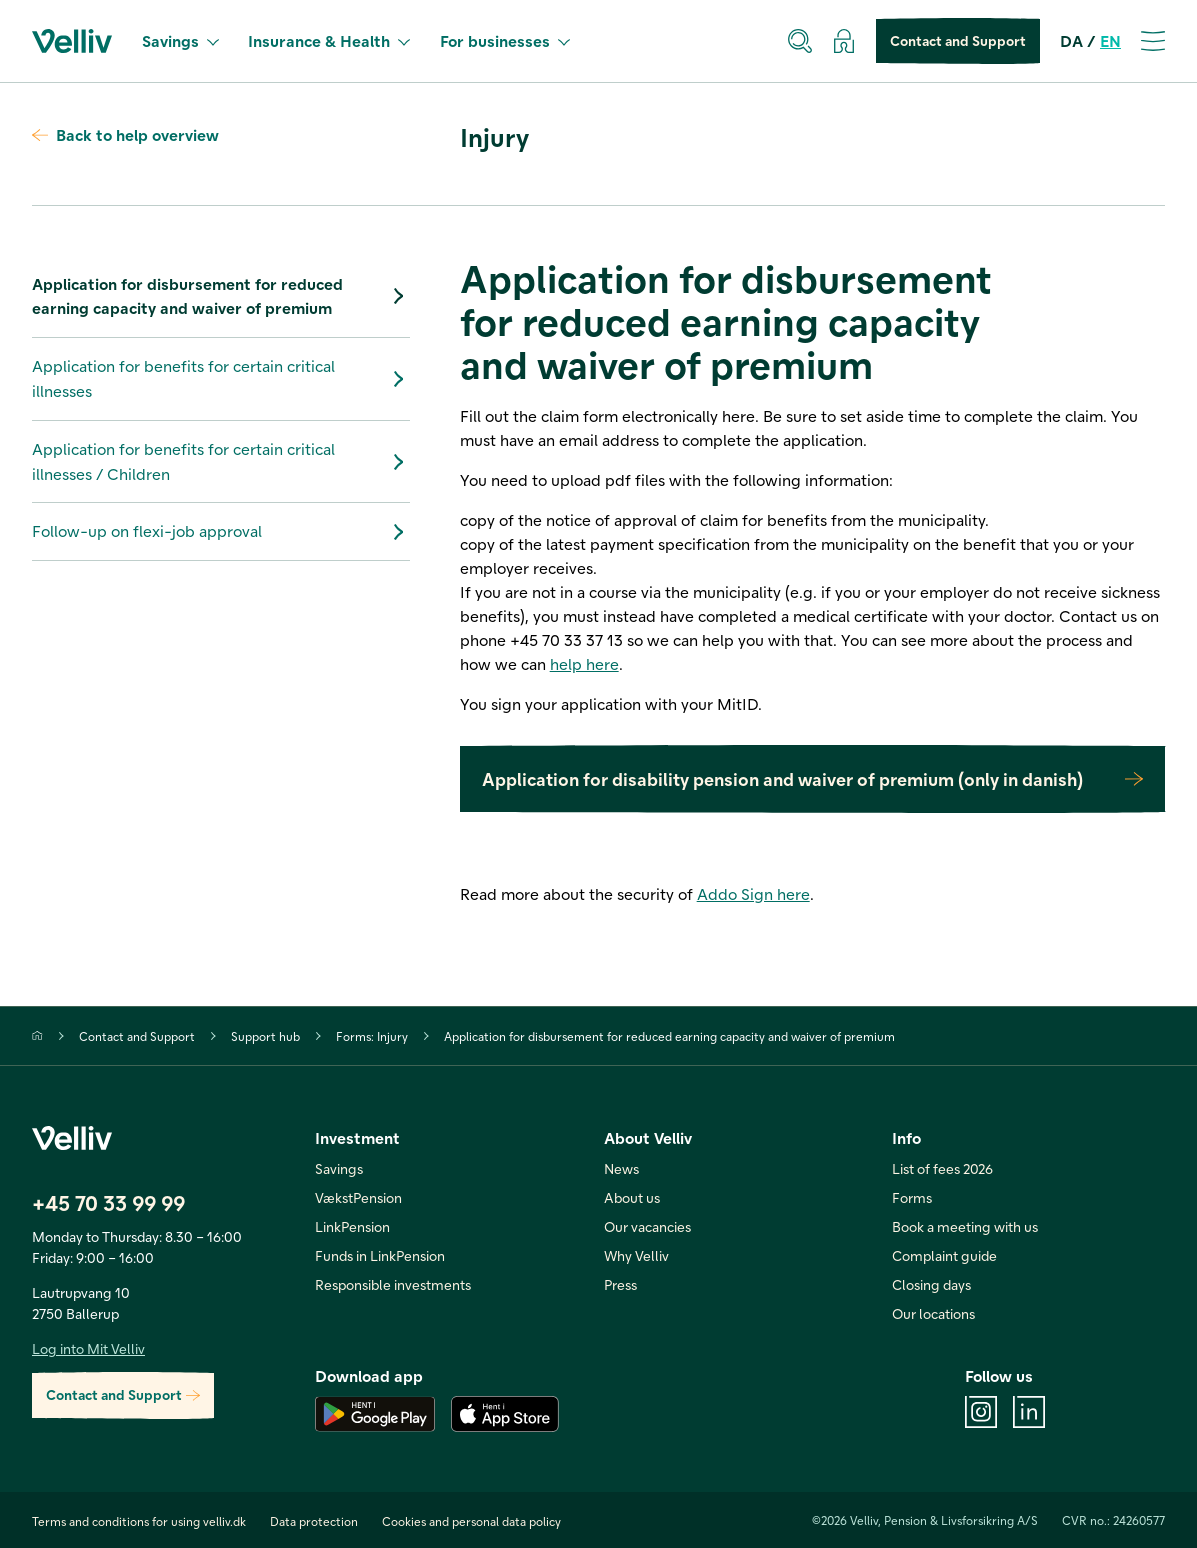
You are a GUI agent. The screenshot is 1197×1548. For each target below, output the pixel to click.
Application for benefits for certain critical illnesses (221, 378)
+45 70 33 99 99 (108, 1202)
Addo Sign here (753, 893)
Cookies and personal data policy (471, 1521)
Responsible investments (393, 1284)
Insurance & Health (329, 40)
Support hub (265, 1036)
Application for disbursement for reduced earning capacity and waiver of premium (221, 296)
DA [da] (1071, 40)
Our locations (933, 1313)
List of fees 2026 (942, 1168)
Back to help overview (125, 134)
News (621, 1168)
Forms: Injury (372, 1036)
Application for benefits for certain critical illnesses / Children (221, 461)
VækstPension (358, 1197)
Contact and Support (958, 41)
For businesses (505, 40)
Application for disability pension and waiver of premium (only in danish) (812, 779)
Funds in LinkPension (380, 1255)
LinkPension (352, 1226)
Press (620, 1284)
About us (632, 1197)
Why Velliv (636, 1255)
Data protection (314, 1521)
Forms (912, 1197)
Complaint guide (944, 1255)
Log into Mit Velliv (88, 1348)
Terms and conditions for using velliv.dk (139, 1521)
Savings (180, 40)
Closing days (931, 1284)
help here (584, 663)
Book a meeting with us (965, 1226)
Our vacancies (647, 1226)
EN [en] (1110, 40)
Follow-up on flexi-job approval (221, 532)
